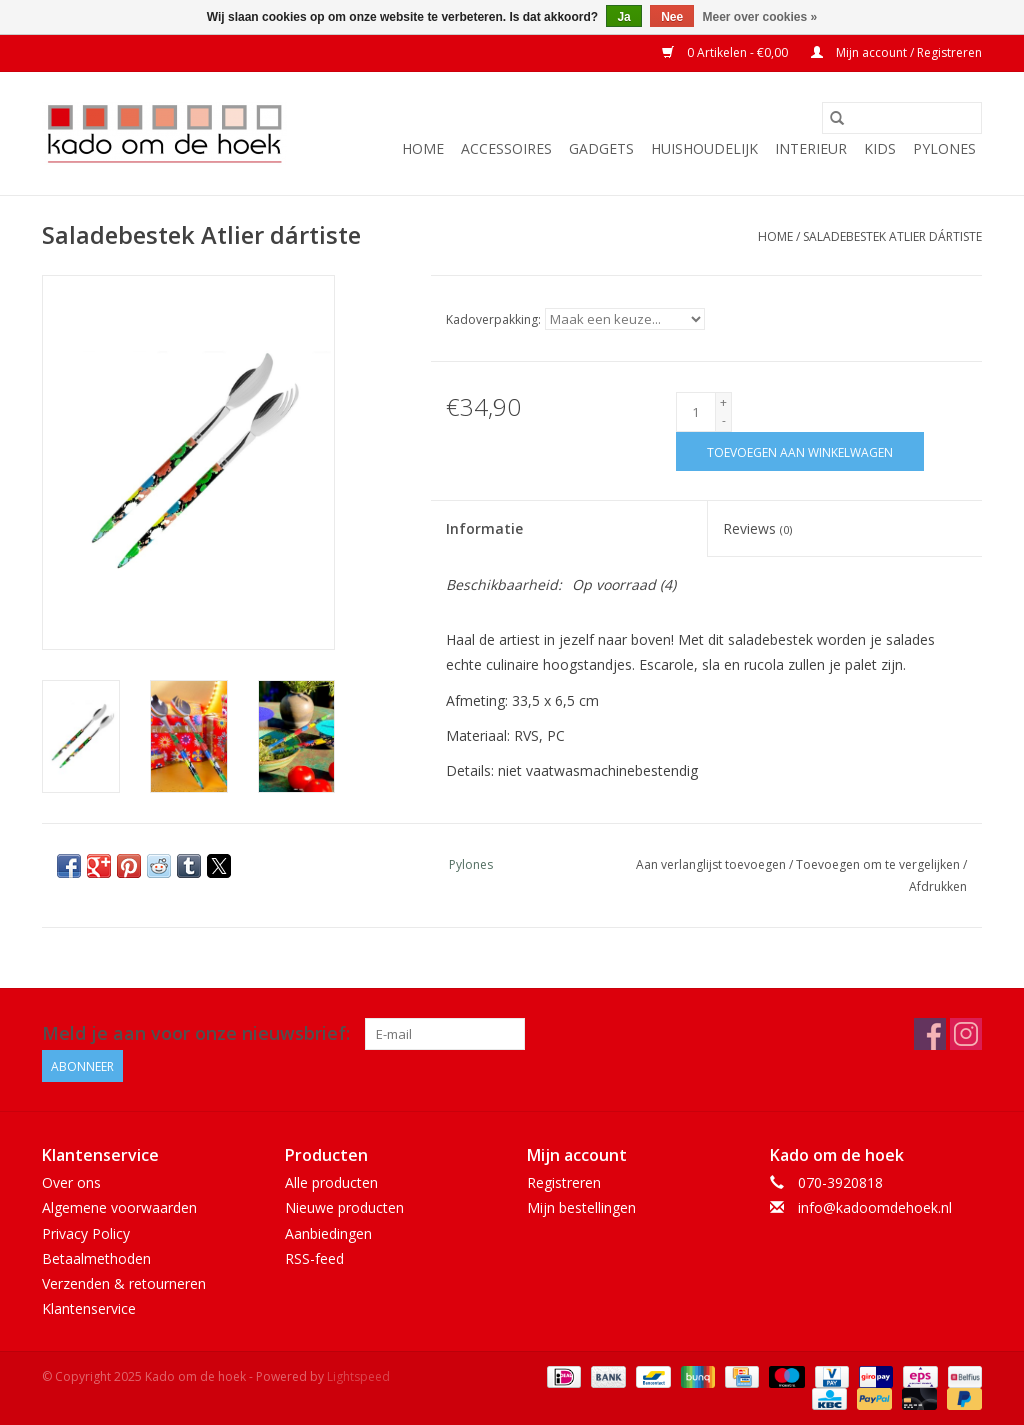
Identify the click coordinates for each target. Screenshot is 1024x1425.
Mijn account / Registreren (896, 52)
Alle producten (331, 1182)
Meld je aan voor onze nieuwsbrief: (196, 1033)
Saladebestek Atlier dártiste (892, 236)
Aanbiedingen (328, 1233)
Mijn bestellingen (581, 1207)
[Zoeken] (902, 118)
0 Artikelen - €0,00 (726, 52)
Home (423, 148)
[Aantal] (696, 412)
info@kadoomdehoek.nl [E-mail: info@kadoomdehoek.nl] (875, 1207)
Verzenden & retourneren (124, 1283)
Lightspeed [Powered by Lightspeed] (358, 1376)
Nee (672, 17)
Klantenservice (89, 1308)
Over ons (71, 1182)
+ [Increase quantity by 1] (723, 402)
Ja (623, 17)
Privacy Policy (86, 1233)
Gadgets (601, 148)
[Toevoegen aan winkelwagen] (800, 451)
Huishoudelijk (704, 148)
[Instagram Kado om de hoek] (966, 1034)
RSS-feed (314, 1258)
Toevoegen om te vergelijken (879, 864)
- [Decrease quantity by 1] (724, 420)
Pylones (944, 148)
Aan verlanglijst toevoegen (712, 864)
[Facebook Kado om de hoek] (930, 1034)
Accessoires (506, 148)
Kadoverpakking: (493, 319)
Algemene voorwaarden (119, 1207)
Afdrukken (938, 886)
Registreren (564, 1182)
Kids (880, 148)
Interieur (811, 148)
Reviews (757, 528)
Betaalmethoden (96, 1258)
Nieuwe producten (344, 1207)
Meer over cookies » (760, 17)
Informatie (484, 528)
